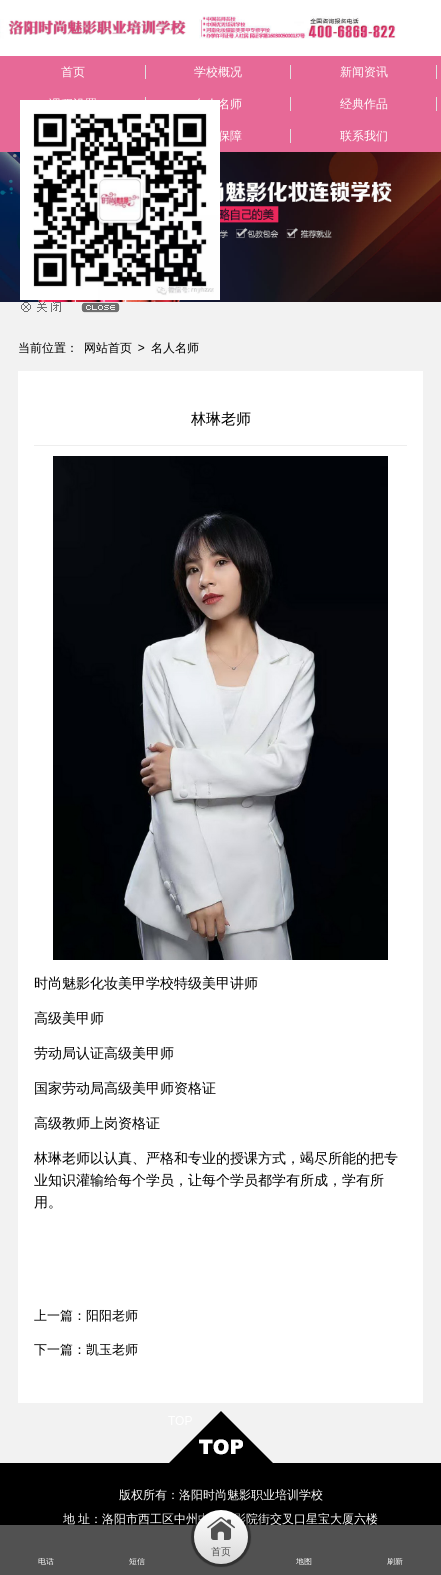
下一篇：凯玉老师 (86, 1349)
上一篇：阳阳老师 (86, 1315)
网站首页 (108, 348)
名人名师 (175, 348)
